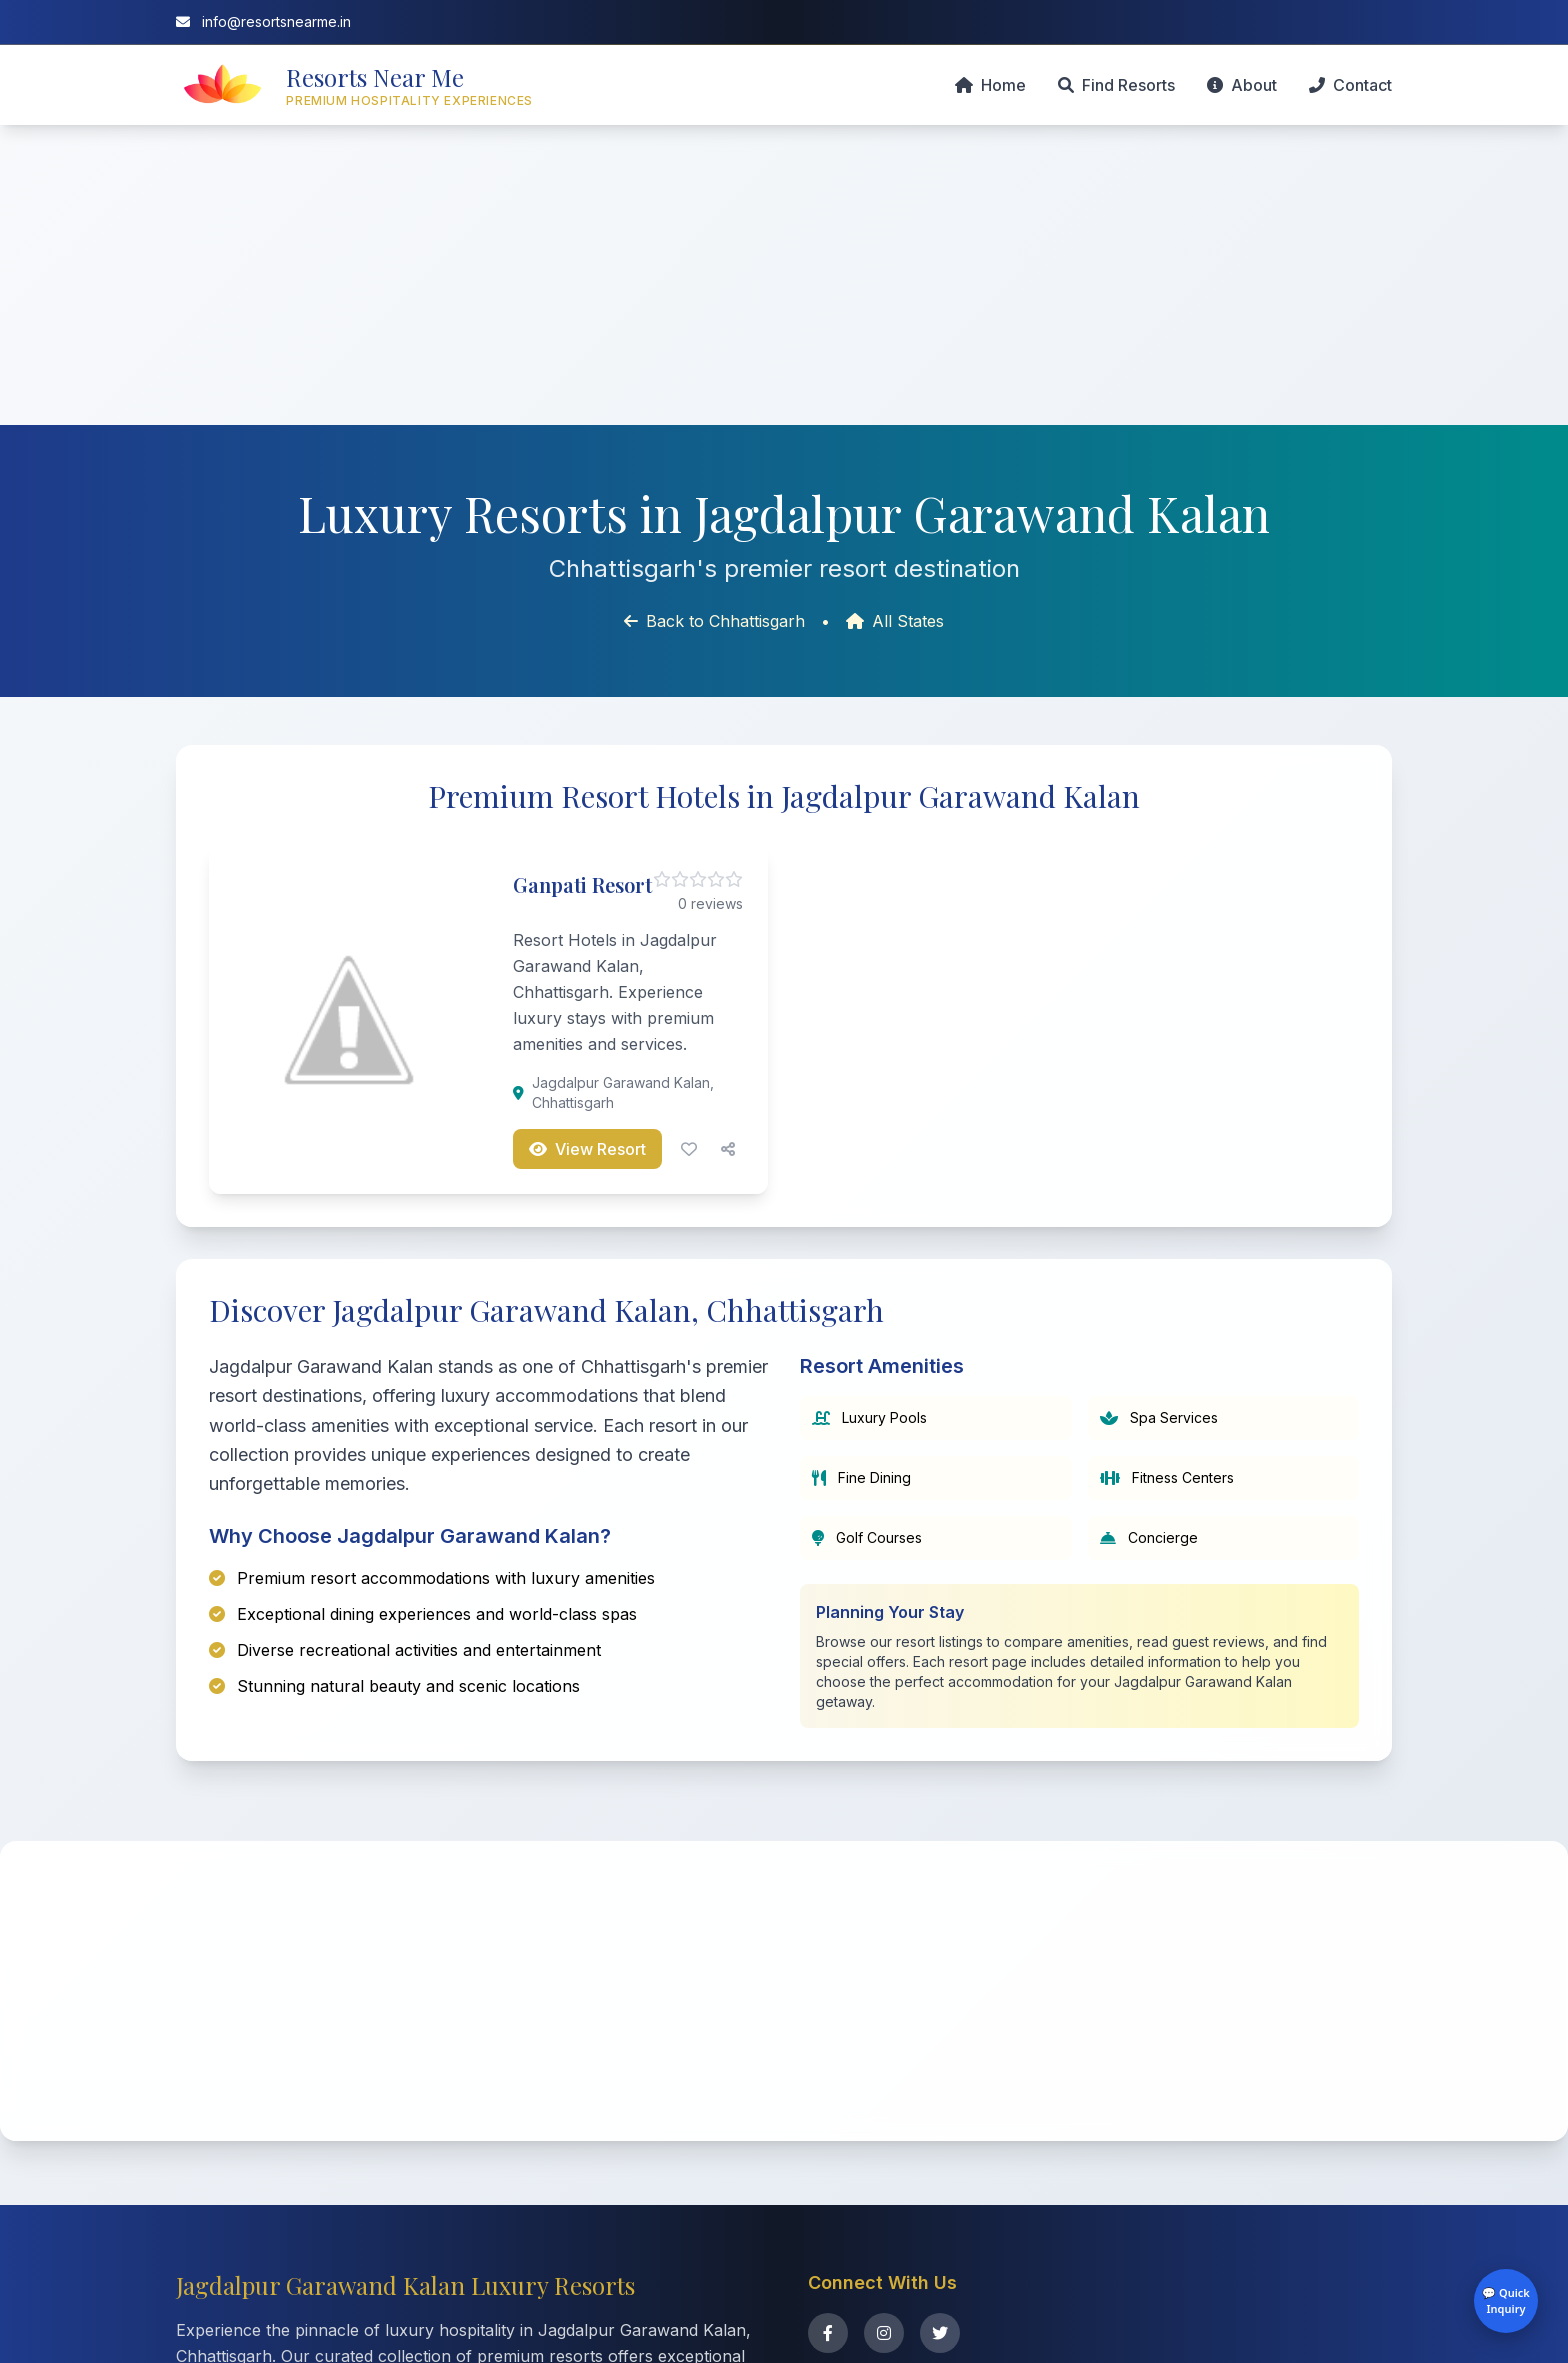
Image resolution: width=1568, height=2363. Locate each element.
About (1242, 85)
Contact (1350, 85)
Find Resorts (1116, 85)
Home (990, 85)
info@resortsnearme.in (263, 21)
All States (895, 621)
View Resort (587, 1149)
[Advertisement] (784, 275)
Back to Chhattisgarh (714, 621)
